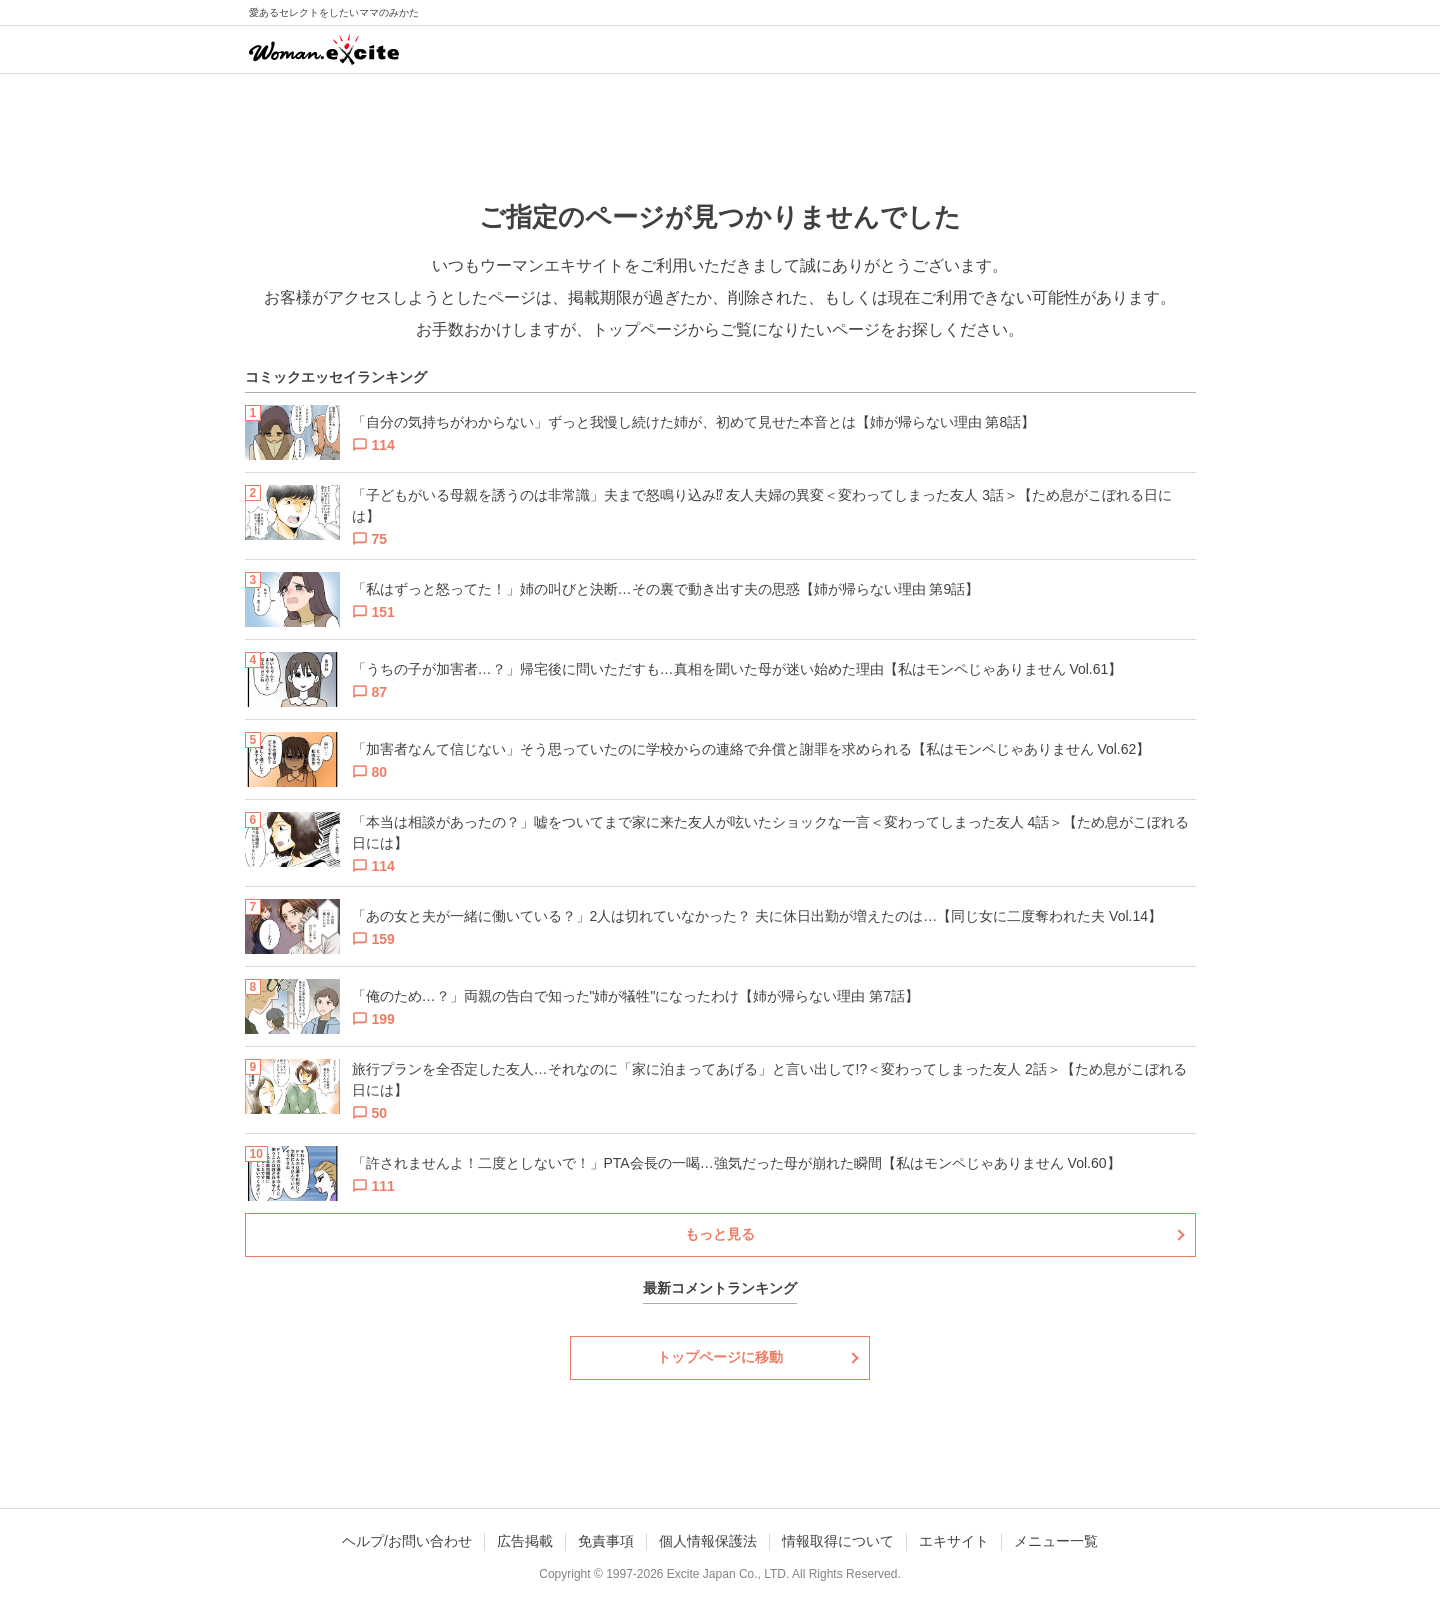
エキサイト (954, 1541)
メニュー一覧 (1056, 1541)
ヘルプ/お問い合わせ (407, 1541)
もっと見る (720, 1234)
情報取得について (838, 1541)
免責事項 (606, 1541)
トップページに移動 (720, 1357)
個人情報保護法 (708, 1541)
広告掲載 (525, 1541)
